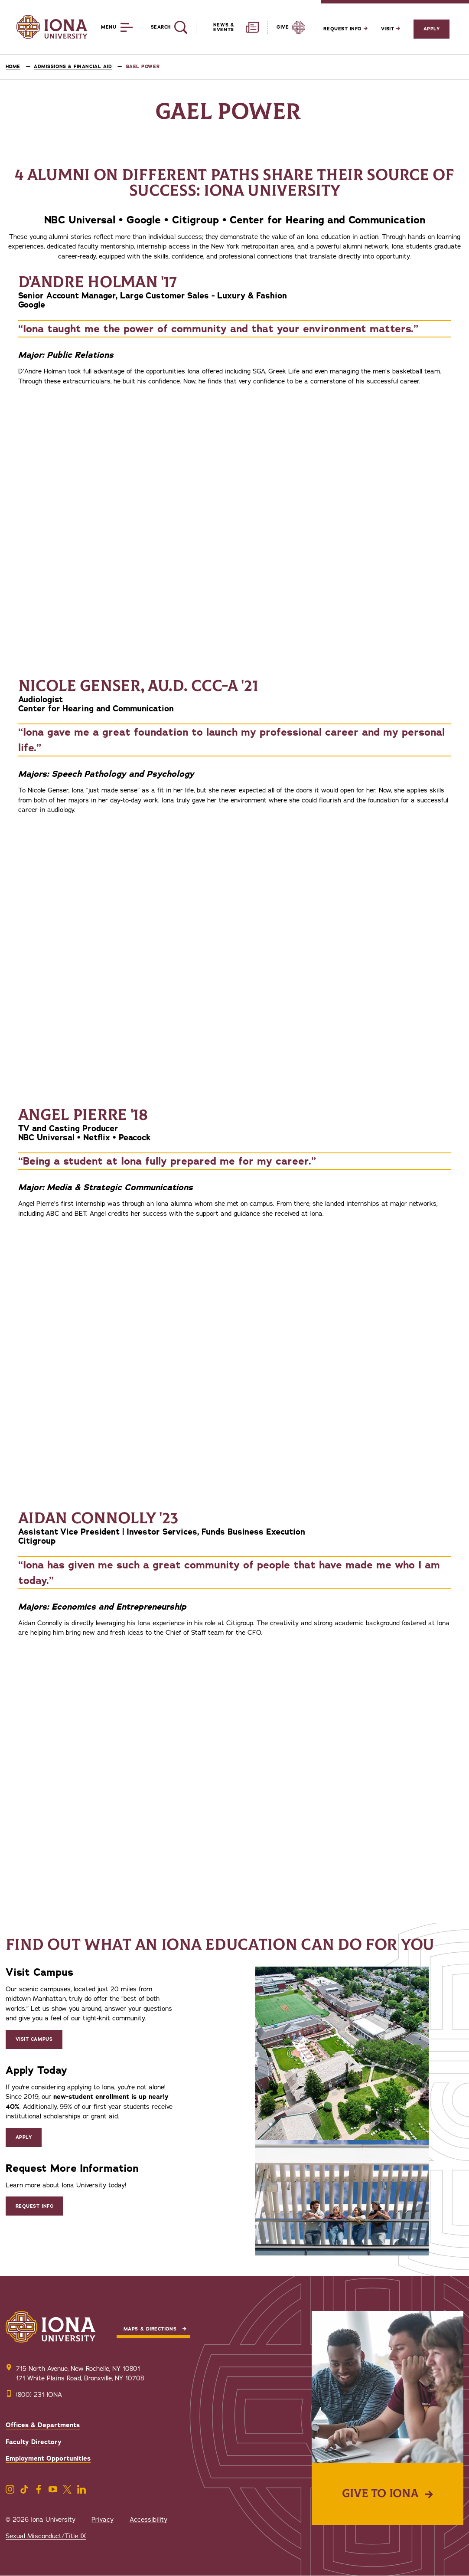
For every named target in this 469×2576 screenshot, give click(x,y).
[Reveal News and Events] (227, 27)
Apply (431, 29)
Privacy (102, 2519)
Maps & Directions (150, 2329)
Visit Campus (34, 2039)
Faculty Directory (34, 2442)
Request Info (345, 29)
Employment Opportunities (48, 2458)
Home (13, 66)
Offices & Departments (43, 2425)
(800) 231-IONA (39, 2394)
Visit (390, 29)
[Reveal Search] (164, 27)
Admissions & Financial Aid (73, 66)
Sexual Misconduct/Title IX (46, 2536)
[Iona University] (52, 27)
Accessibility (148, 2519)
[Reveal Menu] (110, 27)
